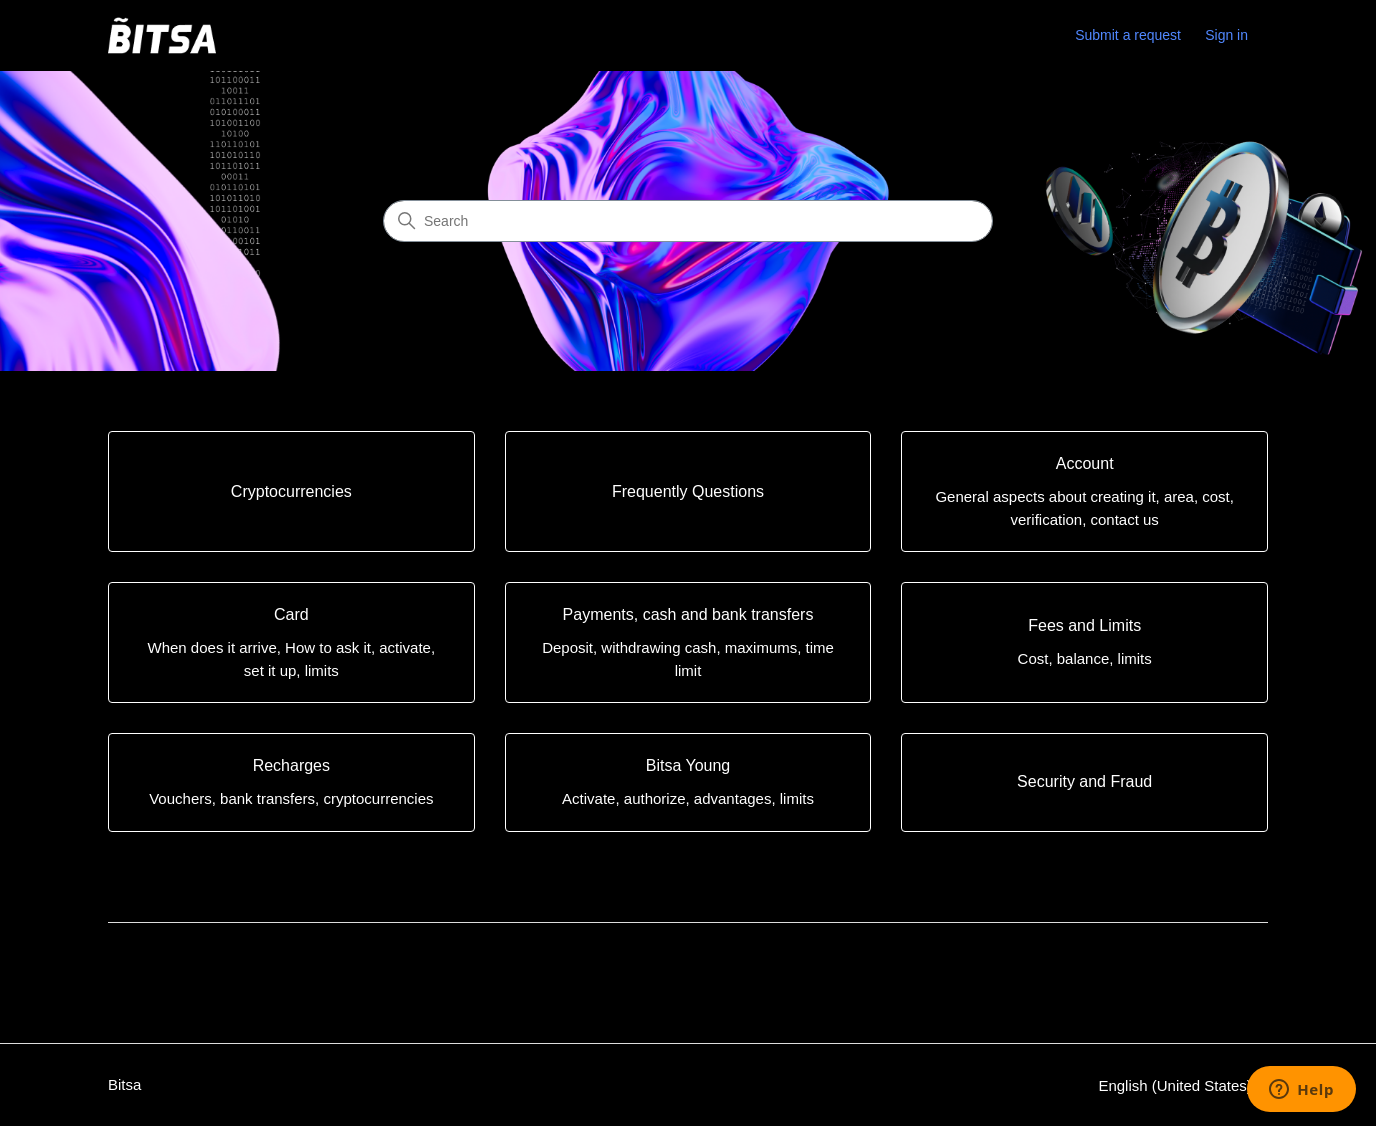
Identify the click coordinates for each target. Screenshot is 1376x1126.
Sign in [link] (1226, 35)
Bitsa (124, 1084)
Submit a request (1128, 35)
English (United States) (1183, 1085)
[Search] (688, 221)
